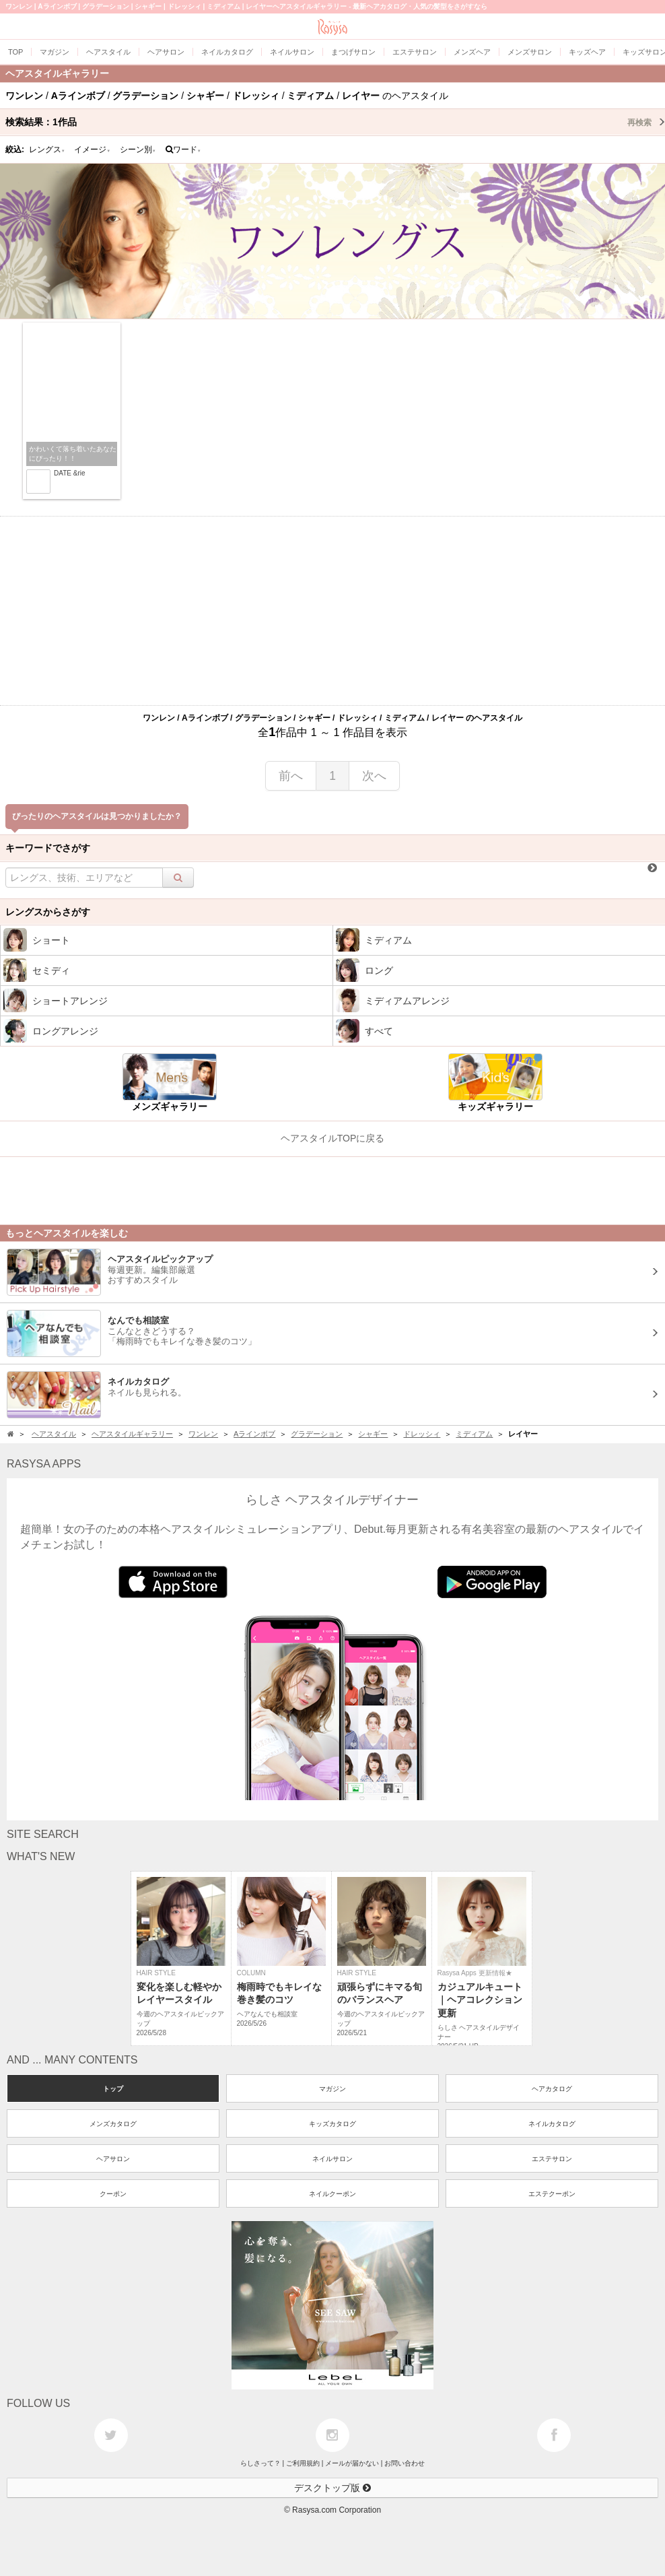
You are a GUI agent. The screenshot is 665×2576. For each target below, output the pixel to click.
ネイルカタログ (551, 2123)
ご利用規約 (303, 2463)
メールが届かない (352, 2463)
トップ (113, 2088)
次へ (374, 776)
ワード (183, 149)
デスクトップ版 (332, 2487)
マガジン (332, 2088)
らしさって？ (260, 2463)
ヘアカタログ (552, 2088)
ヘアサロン (113, 2158)
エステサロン (552, 2158)
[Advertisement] (332, 611)
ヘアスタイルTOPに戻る (333, 1138)
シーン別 (138, 149)
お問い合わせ (404, 2463)
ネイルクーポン (332, 2194)
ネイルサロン (332, 2158)
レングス (47, 149)
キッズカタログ (332, 2123)
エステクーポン (551, 2194)
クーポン (113, 2194)
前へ (291, 776)
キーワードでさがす (47, 848)
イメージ (92, 149)
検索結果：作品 (335, 122)
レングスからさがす (47, 911)
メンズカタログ (113, 2123)
